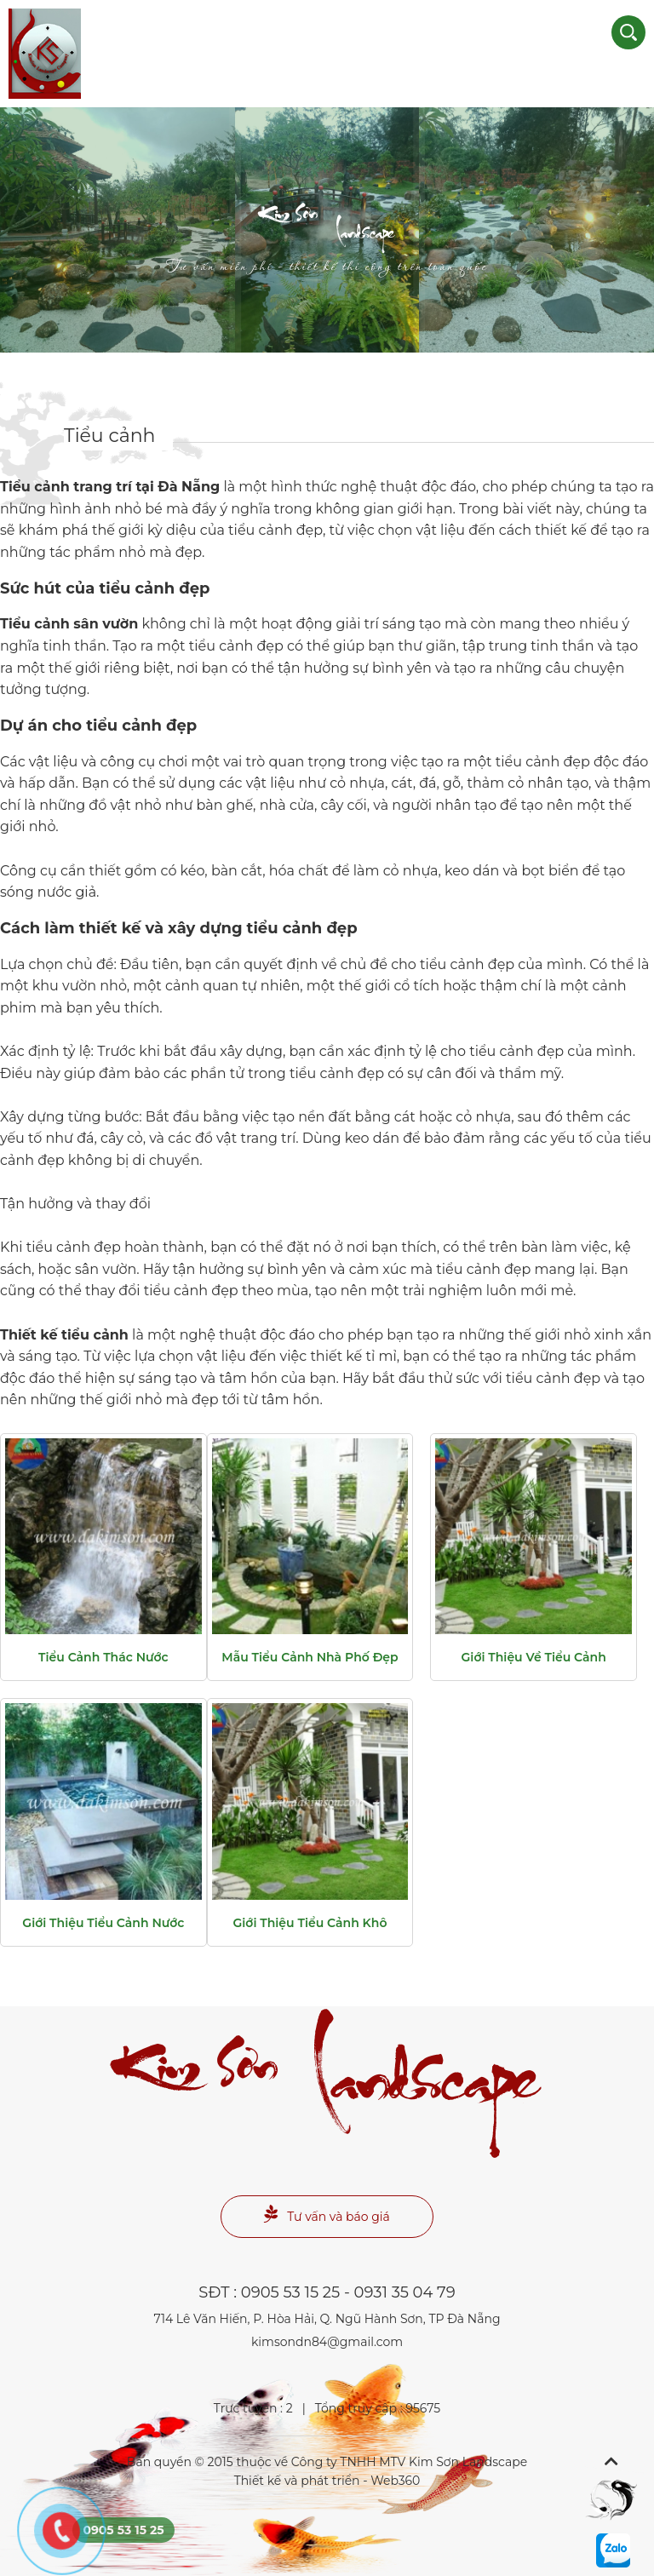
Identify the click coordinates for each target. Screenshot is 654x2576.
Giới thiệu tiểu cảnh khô (310, 1923)
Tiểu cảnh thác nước (103, 1657)
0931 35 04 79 (405, 2292)
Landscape (327, 242)
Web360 (395, 2480)
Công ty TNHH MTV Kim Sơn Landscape (409, 2462)
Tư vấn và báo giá (327, 2214)
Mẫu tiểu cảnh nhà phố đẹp (309, 1657)
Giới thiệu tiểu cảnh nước (103, 1923)
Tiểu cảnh (110, 435)
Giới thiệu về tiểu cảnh (534, 1657)
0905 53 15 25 (290, 2292)
